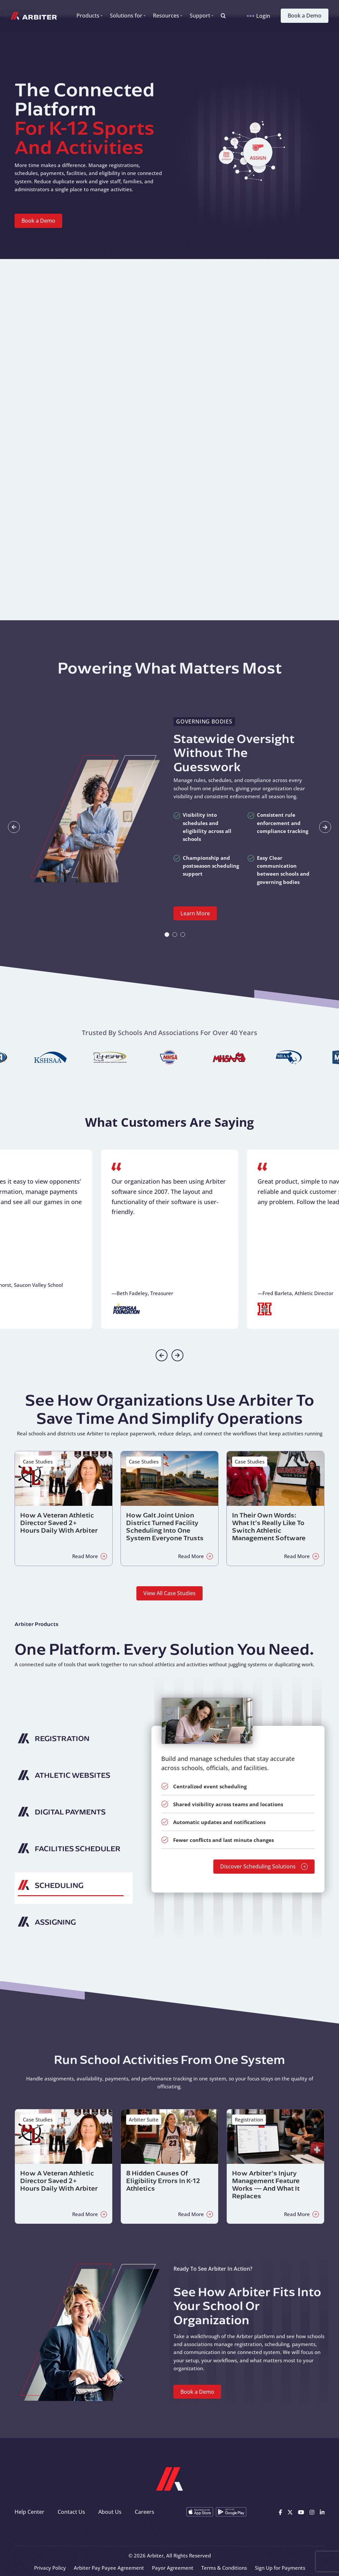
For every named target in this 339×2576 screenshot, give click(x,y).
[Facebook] (280, 2512)
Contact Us (71, 2511)
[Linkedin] (322, 2512)
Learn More (195, 913)
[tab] (167, 934)
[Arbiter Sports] (34, 16)
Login (258, 16)
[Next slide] (325, 827)
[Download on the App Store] (199, 2511)
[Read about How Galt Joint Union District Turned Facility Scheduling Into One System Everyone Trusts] (169, 1508)
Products (87, 15)
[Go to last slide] (14, 827)
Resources (166, 15)
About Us (109, 2511)
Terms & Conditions (224, 2567)
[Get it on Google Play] (231, 2511)
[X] (290, 2512)
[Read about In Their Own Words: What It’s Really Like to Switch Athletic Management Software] (275, 1508)
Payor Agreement (172, 2567)
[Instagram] (312, 2512)
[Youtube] (301, 2512)
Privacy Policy (50, 2567)
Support (200, 15)
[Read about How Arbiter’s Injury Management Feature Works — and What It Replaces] (275, 2166)
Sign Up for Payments (280, 2567)
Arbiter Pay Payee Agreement (109, 2567)
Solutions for (126, 15)
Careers (144, 2511)
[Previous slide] (162, 1355)
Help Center (29, 2511)
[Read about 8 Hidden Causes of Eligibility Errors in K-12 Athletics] (169, 2166)
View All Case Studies (169, 1593)
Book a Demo (304, 15)
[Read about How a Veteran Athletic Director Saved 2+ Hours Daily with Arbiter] (64, 1508)
